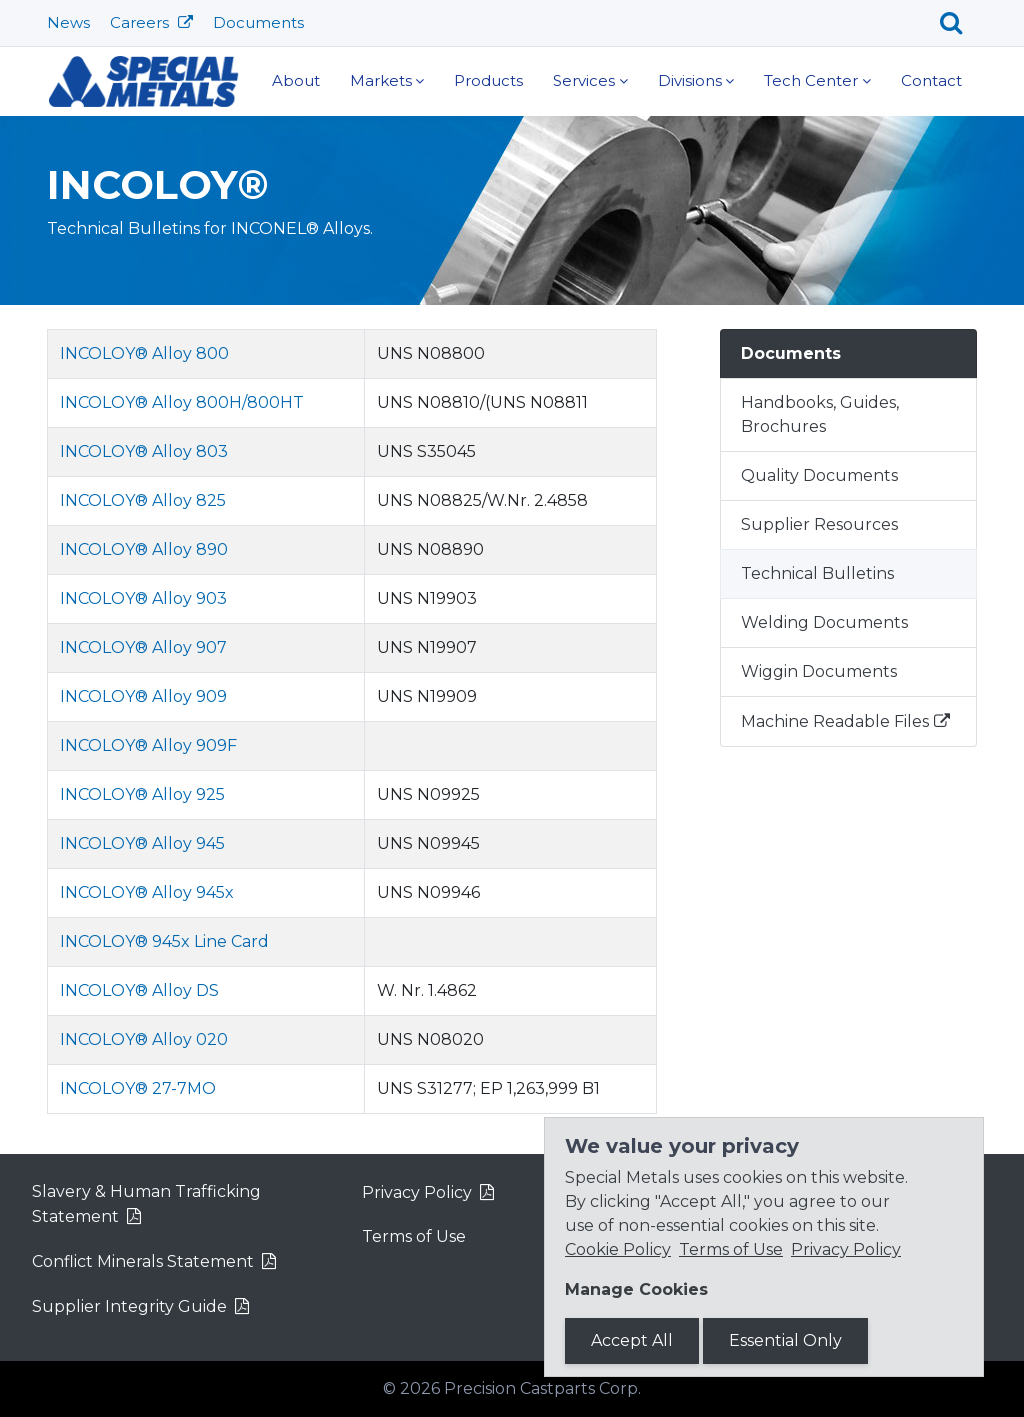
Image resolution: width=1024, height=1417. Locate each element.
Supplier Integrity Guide (129, 1306)
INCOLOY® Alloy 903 (143, 598)
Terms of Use (414, 1236)
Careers (141, 22)
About (296, 80)
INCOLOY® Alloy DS (139, 990)
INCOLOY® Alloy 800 (144, 353)
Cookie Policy (618, 1249)
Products (488, 80)
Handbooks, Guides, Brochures (820, 414)
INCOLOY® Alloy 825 (143, 500)
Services (584, 80)
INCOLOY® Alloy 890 (144, 549)
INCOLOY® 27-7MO (138, 1088)
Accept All (632, 1340)
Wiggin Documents (819, 671)
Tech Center (811, 80)
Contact (931, 80)
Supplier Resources (819, 524)
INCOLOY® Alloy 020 (144, 1039)
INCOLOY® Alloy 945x (147, 892)
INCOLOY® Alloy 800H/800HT (182, 402)
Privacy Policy (417, 1192)
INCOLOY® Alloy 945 (142, 843)
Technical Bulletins (817, 573)
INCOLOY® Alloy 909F (148, 745)
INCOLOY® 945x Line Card (164, 941)
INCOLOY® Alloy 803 (144, 451)
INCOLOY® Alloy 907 (143, 647)
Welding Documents (824, 622)
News (68, 22)
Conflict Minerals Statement (143, 1261)
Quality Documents (819, 475)
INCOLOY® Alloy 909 (143, 696)
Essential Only (785, 1340)
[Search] (958, 23)
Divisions (690, 80)
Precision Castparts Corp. (542, 1388)
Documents (258, 22)
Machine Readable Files (835, 721)
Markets (381, 80)
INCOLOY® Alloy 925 (142, 794)
